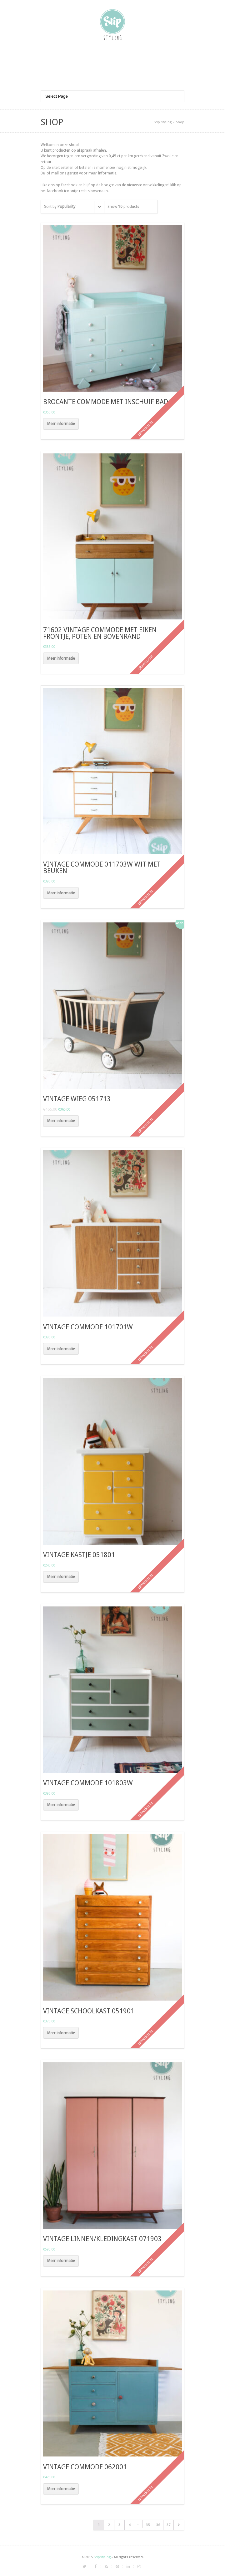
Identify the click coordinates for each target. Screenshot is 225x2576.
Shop (180, 122)
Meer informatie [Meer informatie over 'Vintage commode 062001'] (61, 2489)
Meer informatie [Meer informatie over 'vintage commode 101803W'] (61, 1805)
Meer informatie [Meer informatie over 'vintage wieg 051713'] (61, 1121)
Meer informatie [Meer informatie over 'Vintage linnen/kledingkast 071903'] (61, 2261)
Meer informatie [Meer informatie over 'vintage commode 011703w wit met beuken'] (61, 893)
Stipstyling (102, 2557)
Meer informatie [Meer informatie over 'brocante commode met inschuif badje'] (61, 424)
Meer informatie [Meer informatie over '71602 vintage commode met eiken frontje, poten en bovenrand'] (61, 658)
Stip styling (163, 122)
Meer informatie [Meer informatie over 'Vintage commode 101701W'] (61, 1349)
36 (158, 2525)
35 (148, 2525)
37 (168, 2525)
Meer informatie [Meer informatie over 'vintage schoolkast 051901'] (61, 2033)
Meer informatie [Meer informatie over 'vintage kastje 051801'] (61, 1577)
